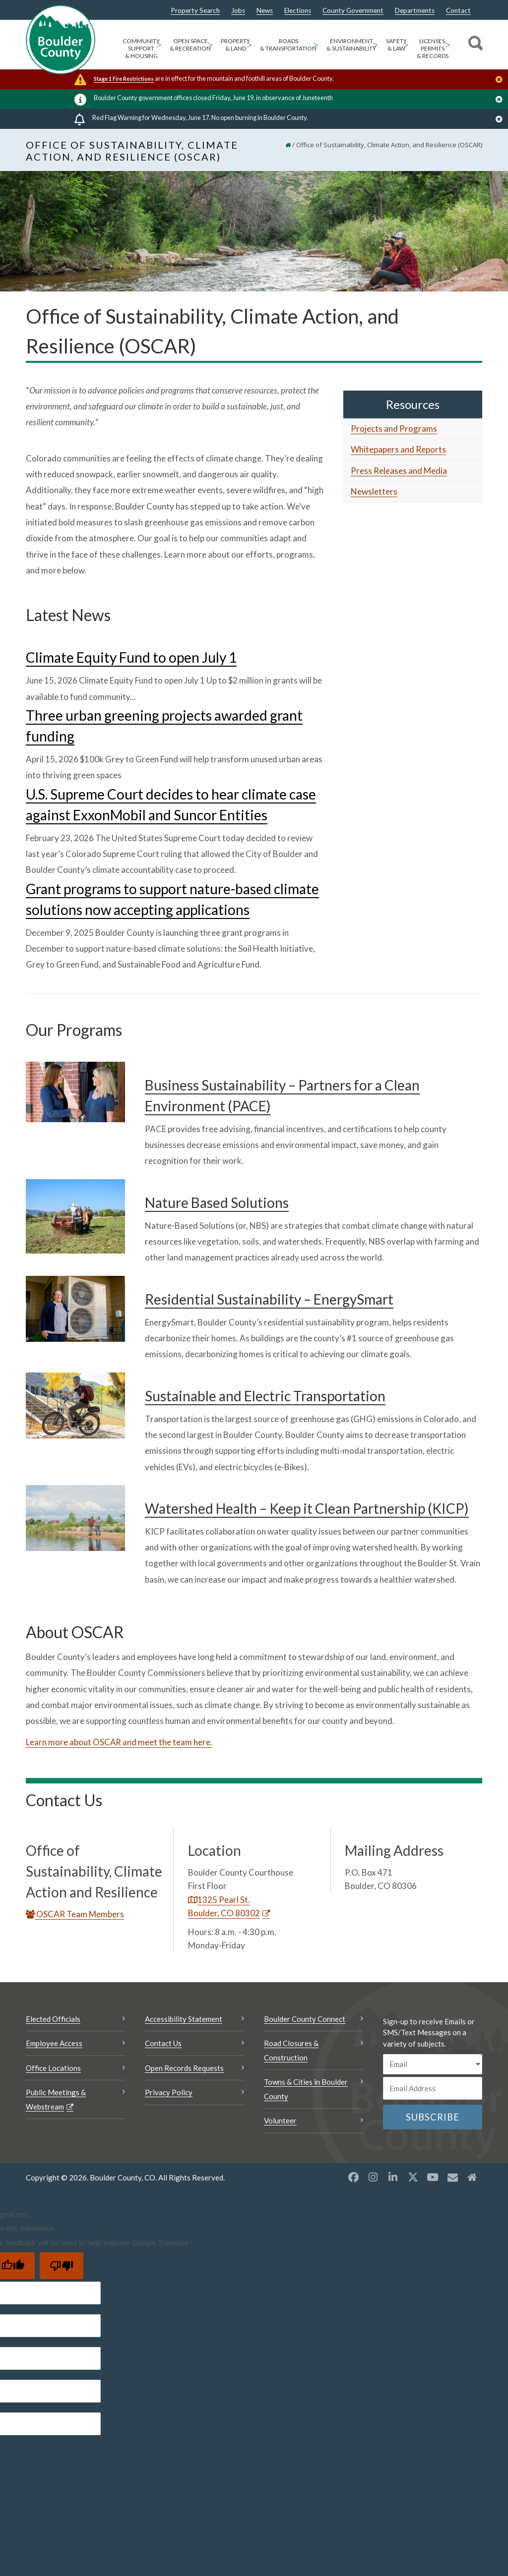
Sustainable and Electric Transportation (265, 1395)
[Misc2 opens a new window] (472, 2177)
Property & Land (235, 44)
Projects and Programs (394, 428)
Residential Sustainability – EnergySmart (269, 1299)
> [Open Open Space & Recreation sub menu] (209, 44)
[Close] (502, 80)
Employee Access (54, 2043)
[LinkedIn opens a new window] (393, 2177)
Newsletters (374, 491)
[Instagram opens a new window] (373, 2177)
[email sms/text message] (432, 2064)
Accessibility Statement (183, 2018)
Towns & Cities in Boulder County (306, 2089)
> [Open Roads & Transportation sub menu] (315, 44)
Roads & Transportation (288, 44)
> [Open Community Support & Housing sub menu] (158, 44)
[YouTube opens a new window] (433, 2177)
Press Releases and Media (399, 470)
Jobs (238, 10)
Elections (297, 10)
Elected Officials (53, 2018)
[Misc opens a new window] (452, 2177)
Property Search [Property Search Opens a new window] (195, 10)
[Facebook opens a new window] (353, 2177)
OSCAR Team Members (75, 1914)
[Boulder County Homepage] (60, 39)
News (264, 10)
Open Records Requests (184, 2067)
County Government (352, 10)
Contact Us (163, 2043)
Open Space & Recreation (190, 44)
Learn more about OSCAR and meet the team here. (119, 1742)
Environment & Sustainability (351, 44)
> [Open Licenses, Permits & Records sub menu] (447, 44)
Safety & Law (396, 44)
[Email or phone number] (432, 2088)
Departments (415, 10)
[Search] (474, 44)
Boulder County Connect (304, 2018)
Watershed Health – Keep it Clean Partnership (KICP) (307, 1508)
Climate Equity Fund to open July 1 (131, 657)
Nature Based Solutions (217, 1202)
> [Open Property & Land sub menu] (249, 44)
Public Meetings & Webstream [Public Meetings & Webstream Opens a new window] (56, 2099)
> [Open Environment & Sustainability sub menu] (375, 44)
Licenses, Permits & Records (432, 48)
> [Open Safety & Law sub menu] (405, 44)
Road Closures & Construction (291, 2050)
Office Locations (53, 2067)
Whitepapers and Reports (398, 449)
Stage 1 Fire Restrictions (124, 78)
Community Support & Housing (141, 48)
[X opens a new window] (413, 2177)
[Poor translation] (61, 2265)
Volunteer (280, 2120)
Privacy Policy (168, 2092)
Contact (458, 10)
